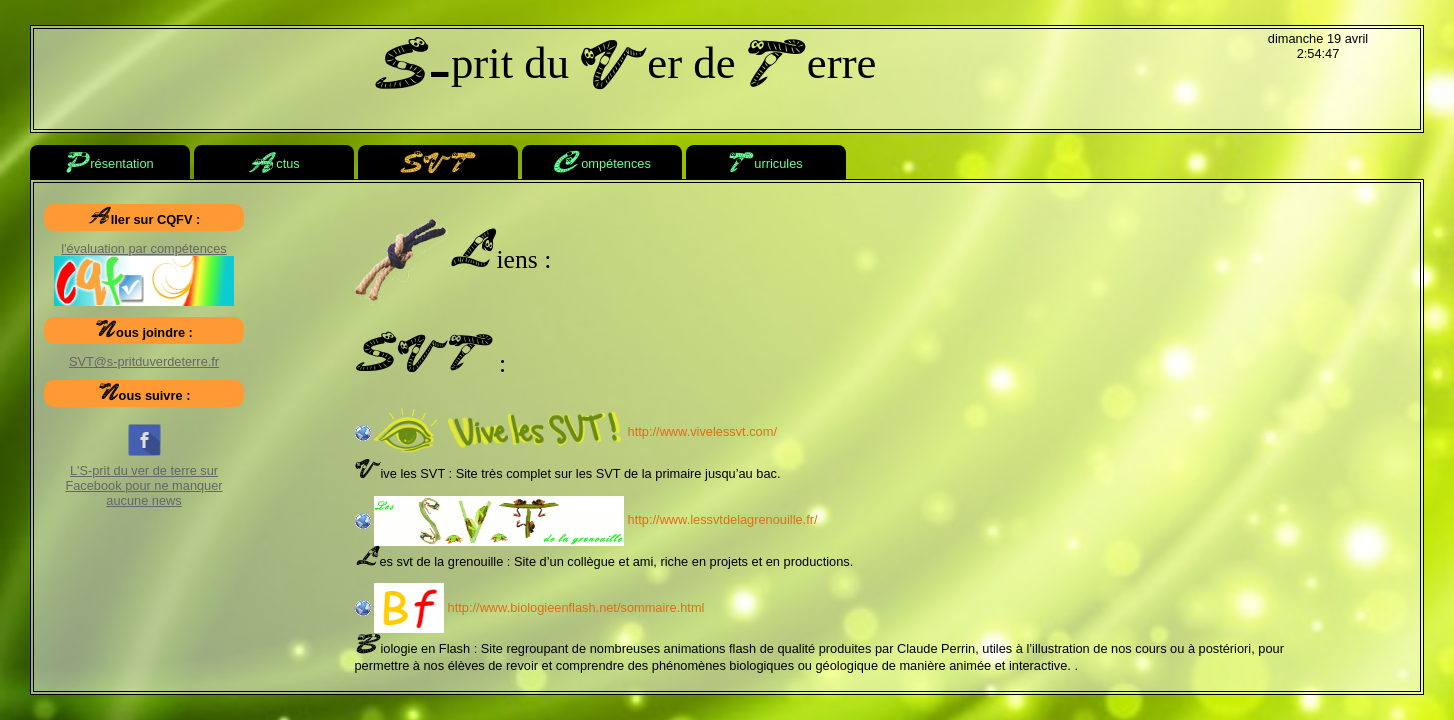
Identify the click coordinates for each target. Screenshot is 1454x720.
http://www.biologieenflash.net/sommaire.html (539, 607)
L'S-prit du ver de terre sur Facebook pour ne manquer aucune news (143, 470)
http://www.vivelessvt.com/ (575, 431)
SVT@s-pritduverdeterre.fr (144, 361)
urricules (765, 164)
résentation (109, 164)
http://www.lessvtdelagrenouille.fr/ (595, 519)
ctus (273, 164)
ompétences (602, 164)
